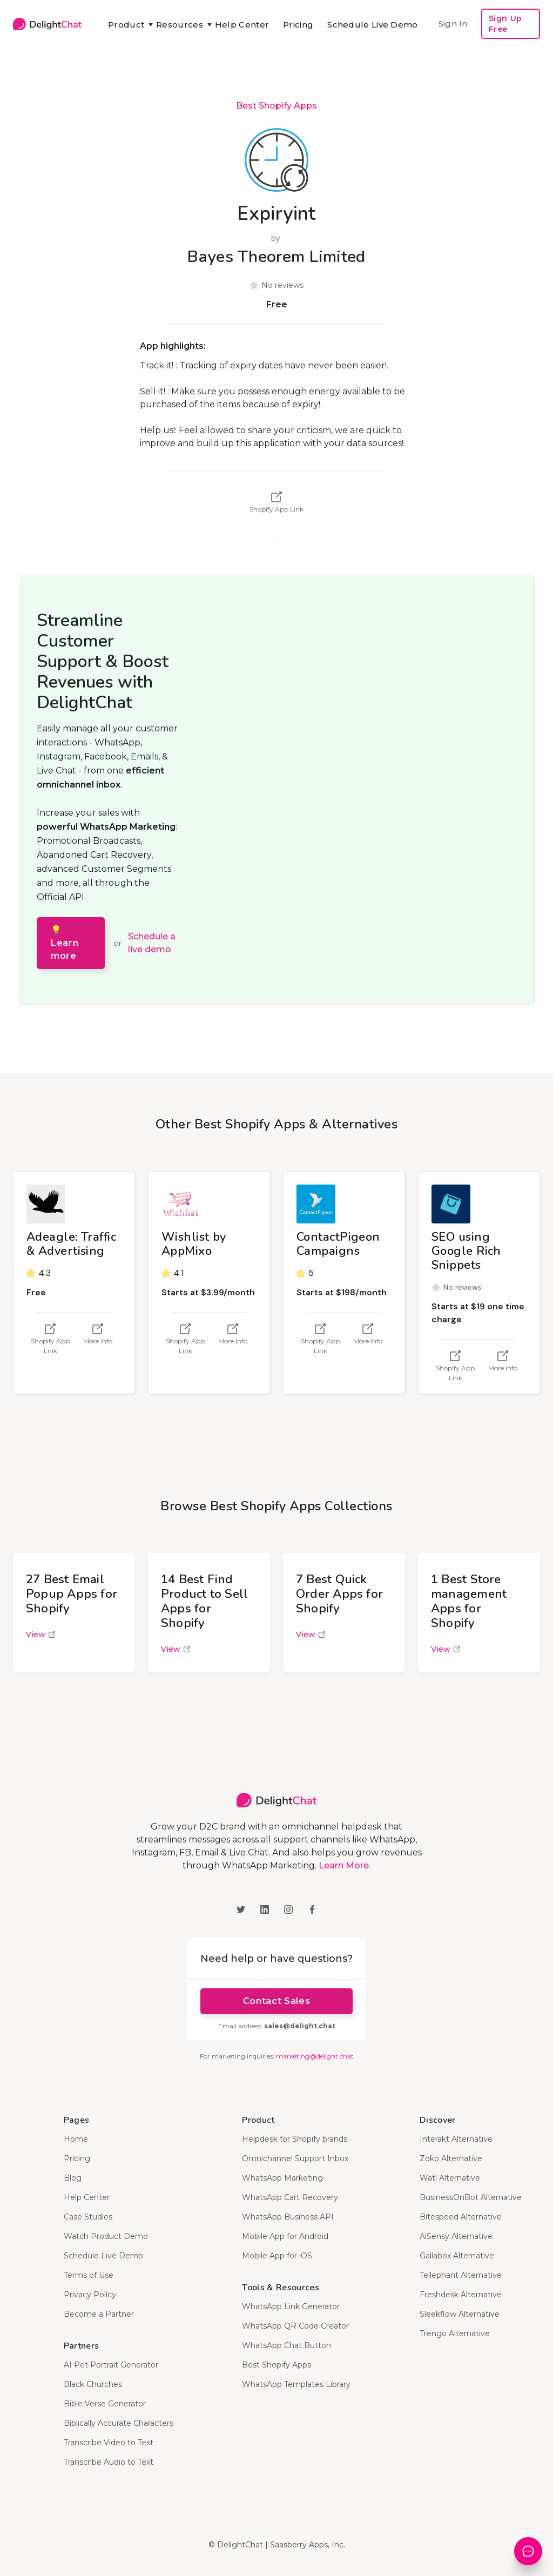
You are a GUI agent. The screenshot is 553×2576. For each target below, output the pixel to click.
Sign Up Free (505, 24)
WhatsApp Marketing (282, 2178)
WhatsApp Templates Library (296, 2384)
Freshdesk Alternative (461, 2294)
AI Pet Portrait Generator (111, 2365)
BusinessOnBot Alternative (471, 2197)
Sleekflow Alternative (460, 2314)
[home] (47, 24)
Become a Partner (99, 2314)
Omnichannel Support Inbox (295, 2158)
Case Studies (88, 2217)
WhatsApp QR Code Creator (295, 2326)
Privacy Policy (90, 2294)
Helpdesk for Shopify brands (294, 2139)
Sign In (453, 23)
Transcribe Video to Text (108, 2442)
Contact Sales (276, 2001)
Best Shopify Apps (276, 105)
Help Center (242, 24)
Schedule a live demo (152, 942)
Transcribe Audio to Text (108, 2462)
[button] (125, 24)
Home (76, 2139)
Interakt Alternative (456, 2139)
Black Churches (93, 2384)
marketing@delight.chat (315, 2056)
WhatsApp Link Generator (291, 2306)
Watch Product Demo (106, 2236)
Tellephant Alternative (461, 2275)
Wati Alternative (450, 2178)
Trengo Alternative (455, 2333)
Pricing (298, 24)
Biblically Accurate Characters (118, 2423)
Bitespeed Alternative (461, 2217)
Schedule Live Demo (372, 24)
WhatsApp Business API (288, 2217)
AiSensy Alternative (456, 2236)
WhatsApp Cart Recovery (290, 2197)
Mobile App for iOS (277, 2256)
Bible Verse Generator (105, 2404)
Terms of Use (88, 2275)
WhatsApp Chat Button (286, 2345)
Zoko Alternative (451, 2158)
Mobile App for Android (285, 2236)
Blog (73, 2178)
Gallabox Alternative (457, 2256)
